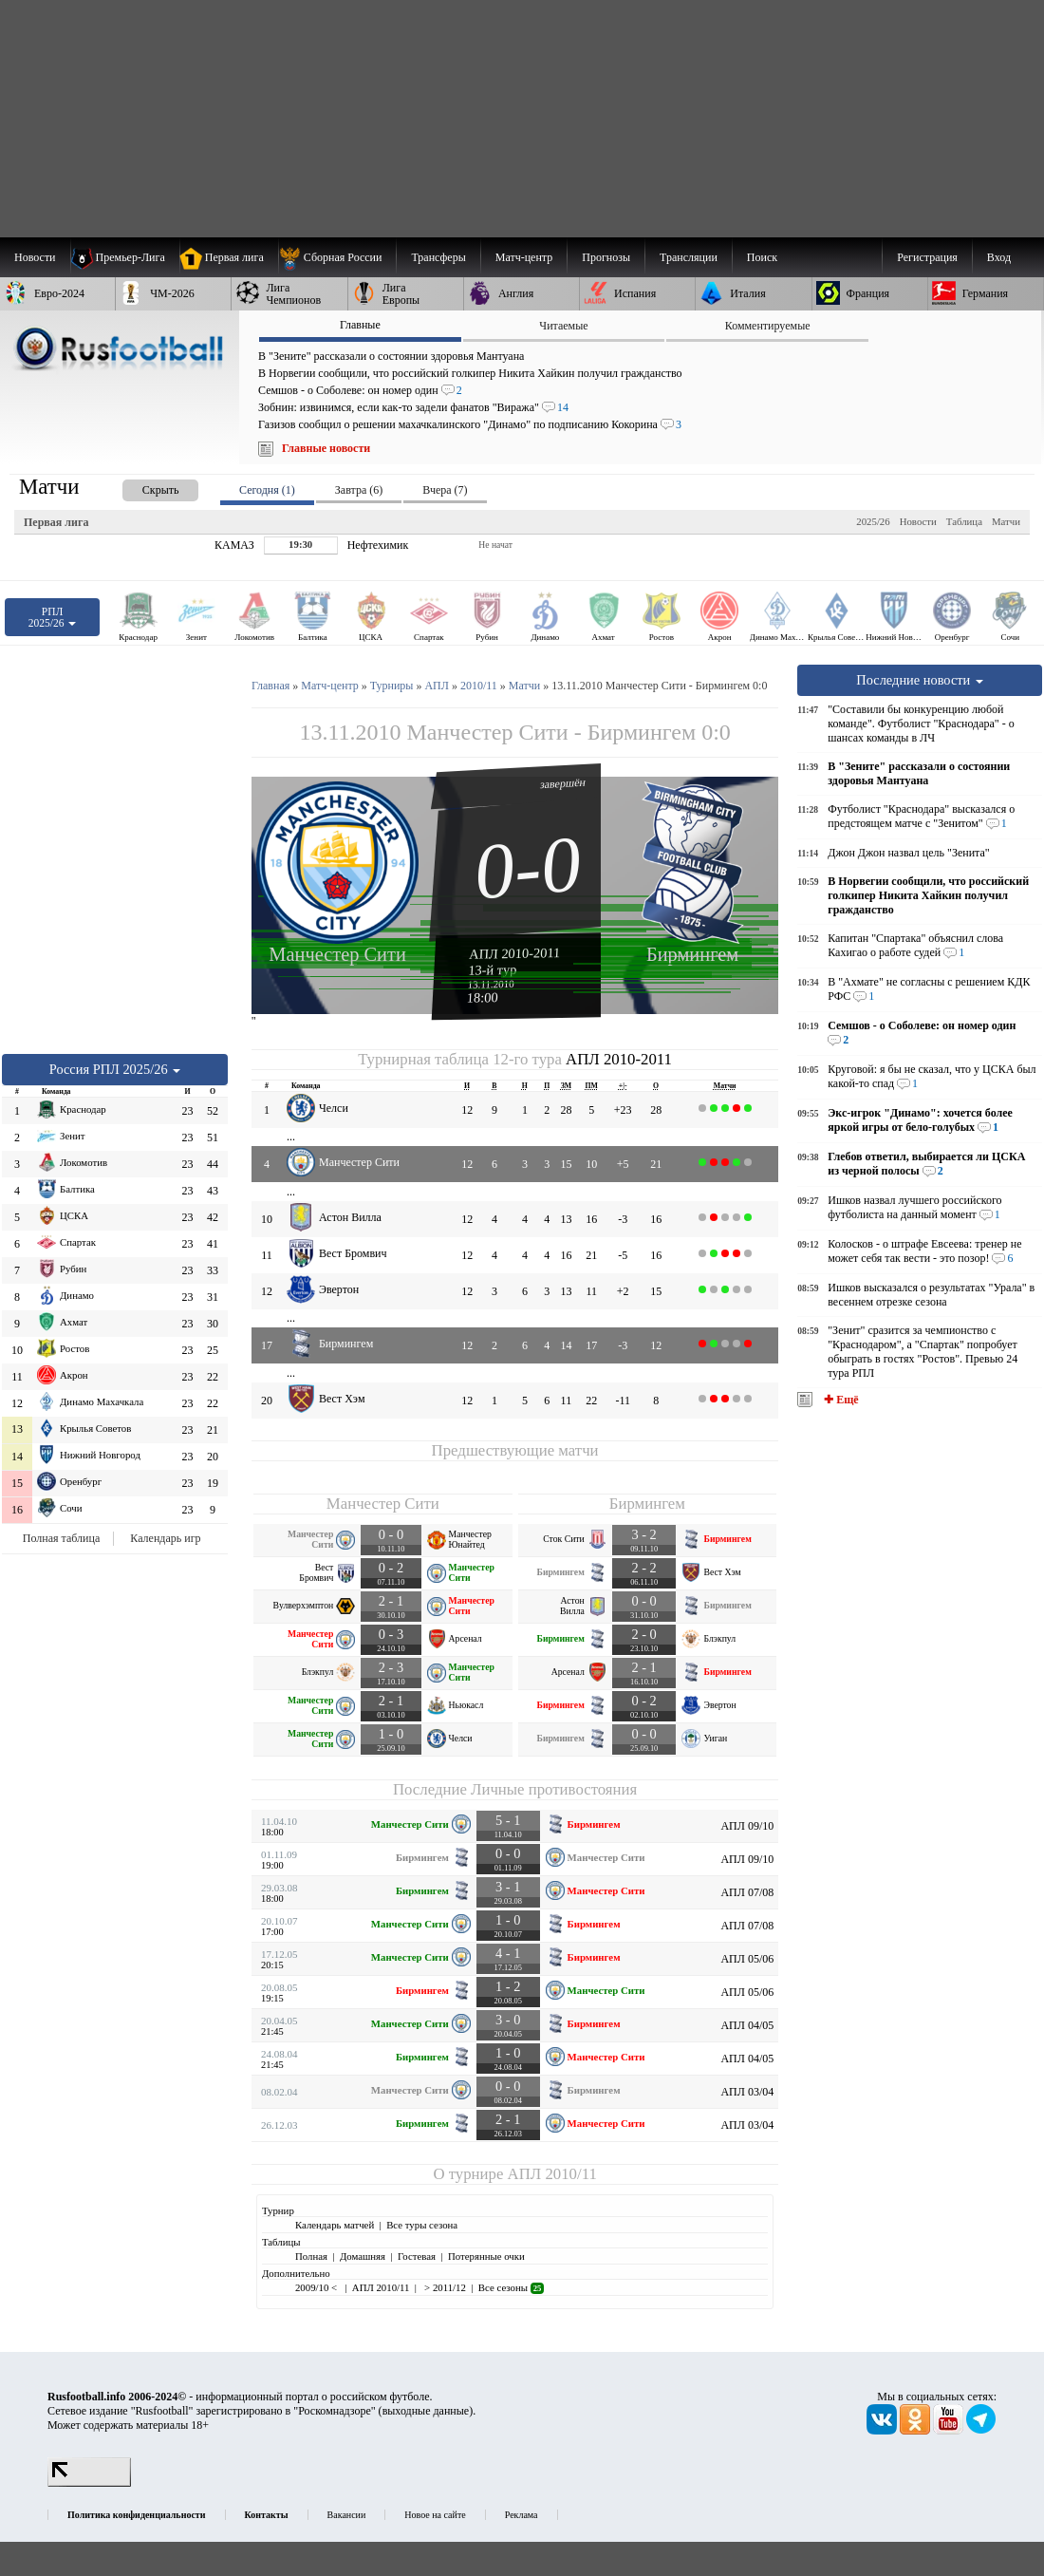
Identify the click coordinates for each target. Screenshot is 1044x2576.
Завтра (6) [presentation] (358, 490)
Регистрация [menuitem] (927, 257)
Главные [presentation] (360, 324)
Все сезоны (511, 2287)
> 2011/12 (443, 2287)
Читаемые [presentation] (563, 325)
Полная (311, 2256)
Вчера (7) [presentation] (444, 490)
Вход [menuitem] (999, 257)
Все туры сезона (421, 2224)
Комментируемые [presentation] (768, 325)
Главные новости (326, 448)
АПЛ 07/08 (747, 1892)
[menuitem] (337, 257)
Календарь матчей (334, 2224)
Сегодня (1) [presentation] (267, 490)
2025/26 (872, 521)
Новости (918, 521)
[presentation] (141, 486)
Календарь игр (165, 1538)
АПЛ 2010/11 (552, 2174)
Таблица (964, 521)
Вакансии (346, 2515)
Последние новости (919, 679)
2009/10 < (317, 2287)
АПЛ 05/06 (747, 1958)
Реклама (521, 2515)
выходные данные (426, 2410)
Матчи (1006, 521)
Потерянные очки (486, 2256)
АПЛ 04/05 (747, 2025)
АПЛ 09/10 (747, 1826)
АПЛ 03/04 (747, 2091)
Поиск (762, 257)
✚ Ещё (839, 1399)
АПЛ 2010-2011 (515, 953)
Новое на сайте (434, 2515)
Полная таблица (61, 1538)
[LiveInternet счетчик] (89, 2483)
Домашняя (362, 2256)
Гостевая (417, 2256)
